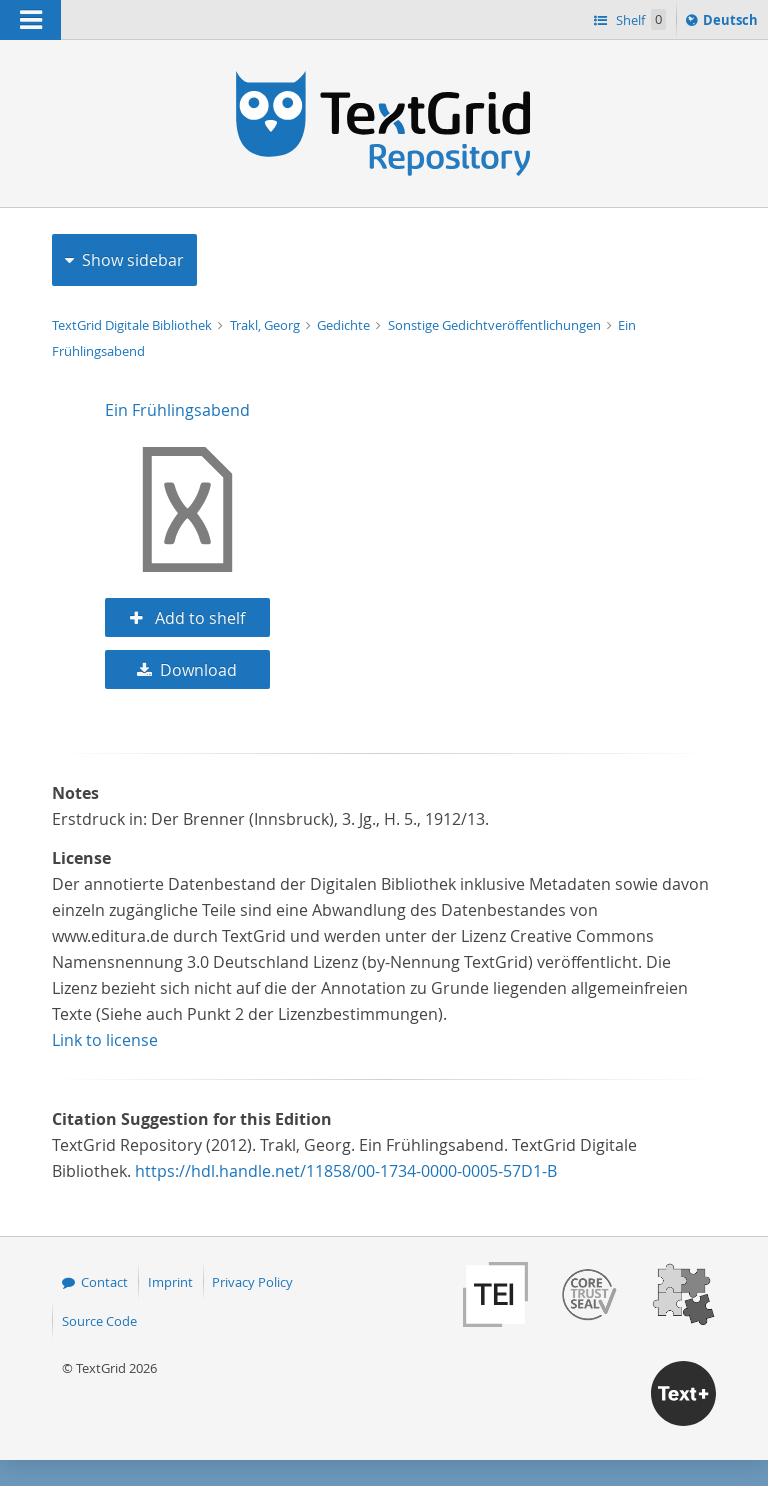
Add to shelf (198, 618)
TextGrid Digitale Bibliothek (133, 325)
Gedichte (345, 325)
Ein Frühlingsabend (177, 410)
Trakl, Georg (266, 325)
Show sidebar (133, 260)
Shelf (639, 19)
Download (198, 670)
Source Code (99, 1321)
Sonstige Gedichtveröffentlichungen (496, 325)
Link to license (105, 1040)
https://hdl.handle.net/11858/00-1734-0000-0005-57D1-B (346, 1171)
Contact (104, 1282)
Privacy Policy (252, 1282)
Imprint (170, 1282)
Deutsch (732, 23)
